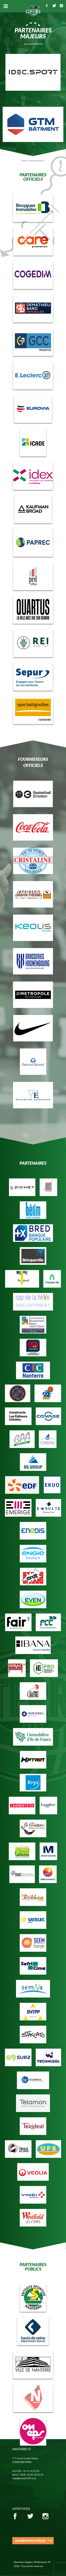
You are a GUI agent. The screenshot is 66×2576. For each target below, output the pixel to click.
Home (24, 160)
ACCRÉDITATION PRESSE (30, 2540)
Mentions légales (23, 2561)
